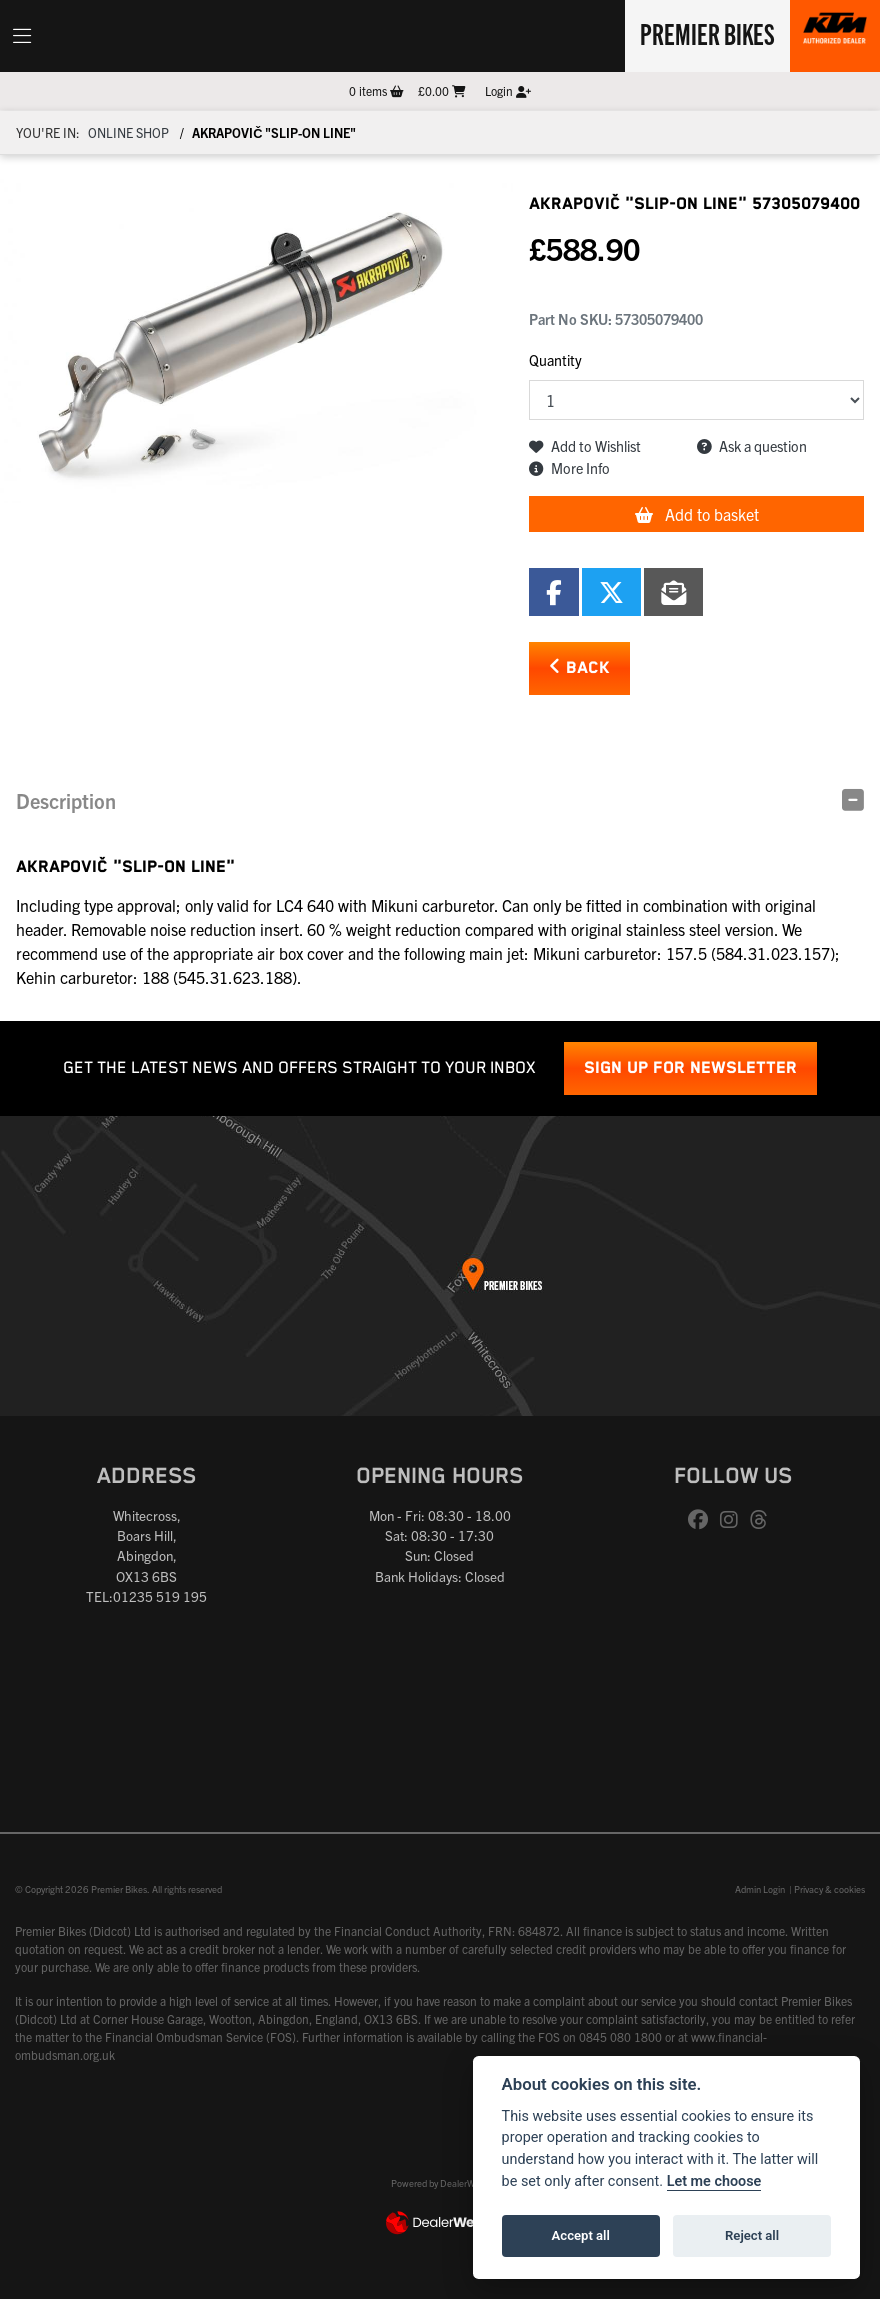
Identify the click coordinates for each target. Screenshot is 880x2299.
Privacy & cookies (829, 1889)
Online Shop (128, 132)
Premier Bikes (707, 33)
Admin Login (760, 1889)
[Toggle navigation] (22, 36)
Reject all (752, 2235)
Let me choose (714, 2181)
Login (508, 90)
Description (66, 800)
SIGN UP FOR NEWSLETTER (690, 1068)
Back (579, 667)
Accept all (581, 2235)
